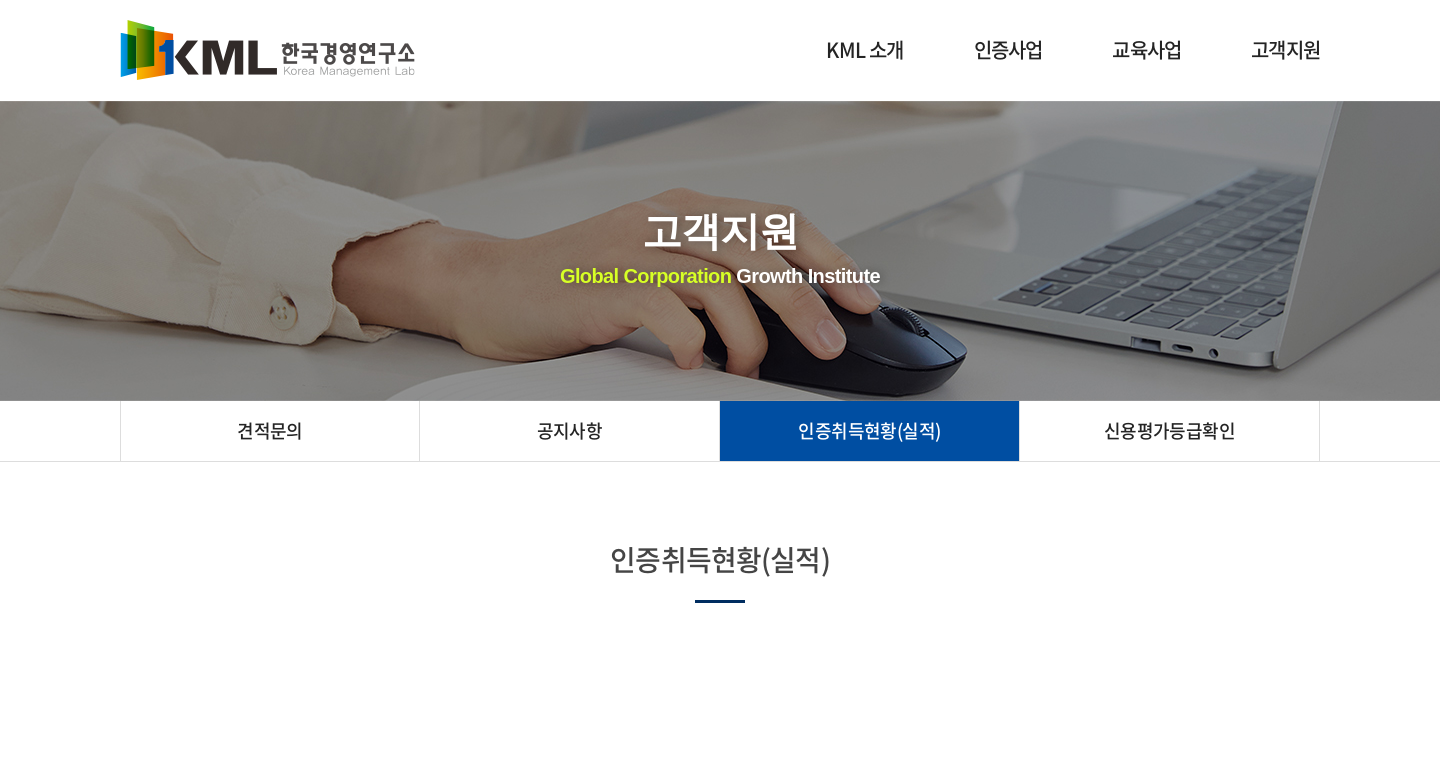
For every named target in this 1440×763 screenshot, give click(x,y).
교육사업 (1146, 49)
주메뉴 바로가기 (0, 0)
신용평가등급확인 (1170, 430)
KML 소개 (864, 49)
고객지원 (1285, 49)
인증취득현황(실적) (869, 430)
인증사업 (1008, 49)
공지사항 (570, 430)
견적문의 (270, 430)
